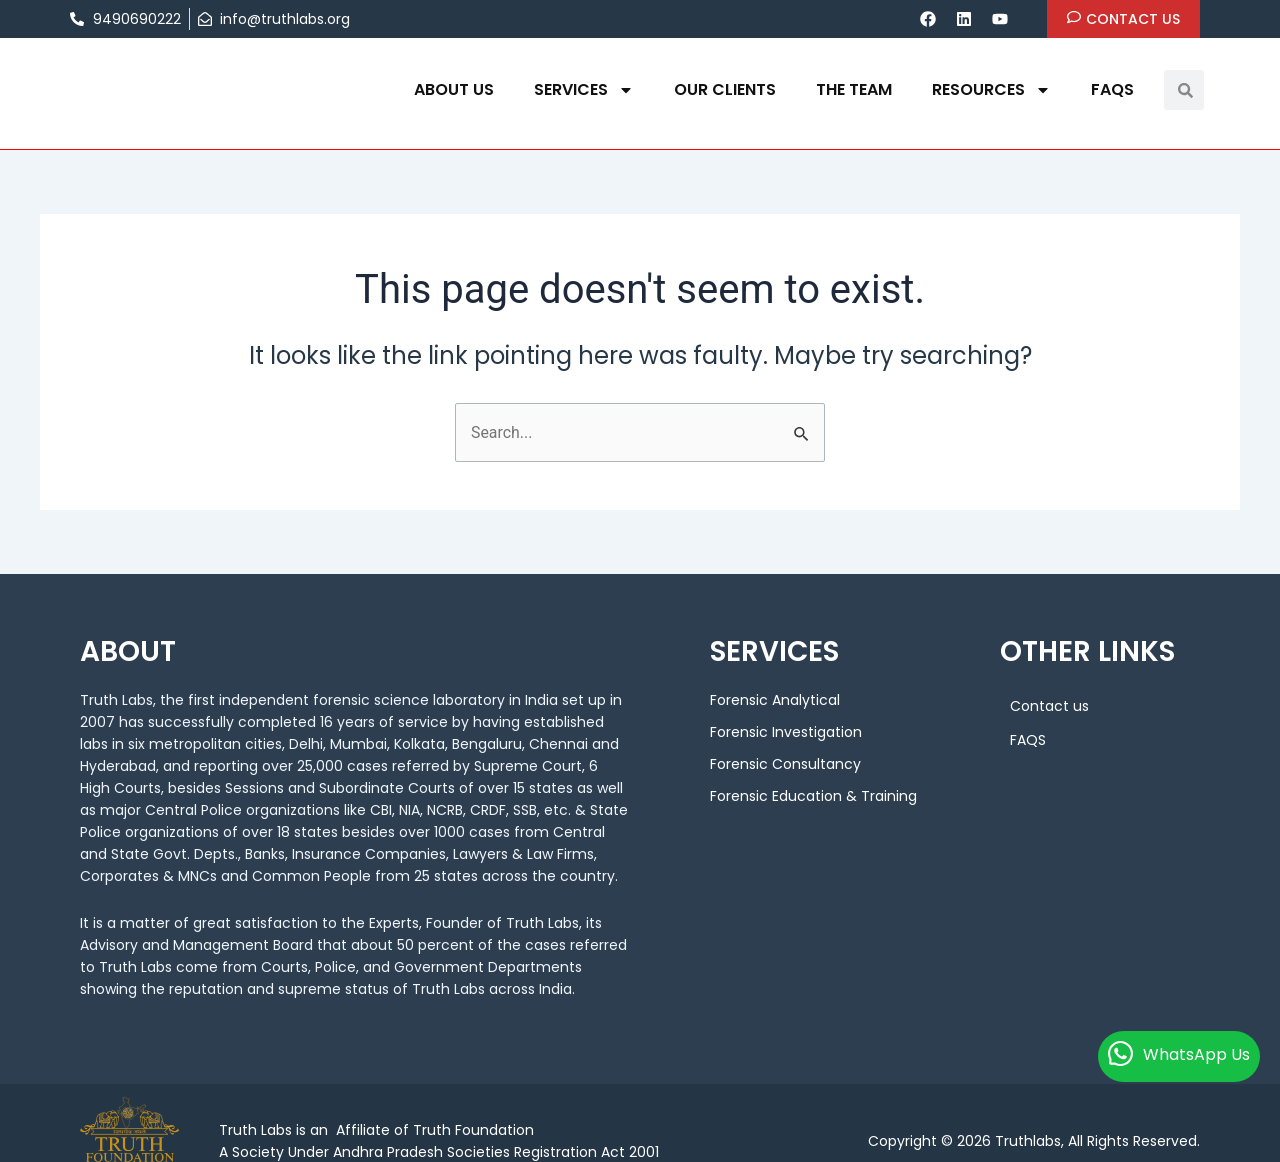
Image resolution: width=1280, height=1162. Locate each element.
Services (584, 90)
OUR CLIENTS (725, 89)
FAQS (1112, 89)
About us (454, 89)
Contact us (1049, 706)
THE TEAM (854, 89)
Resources (991, 90)
